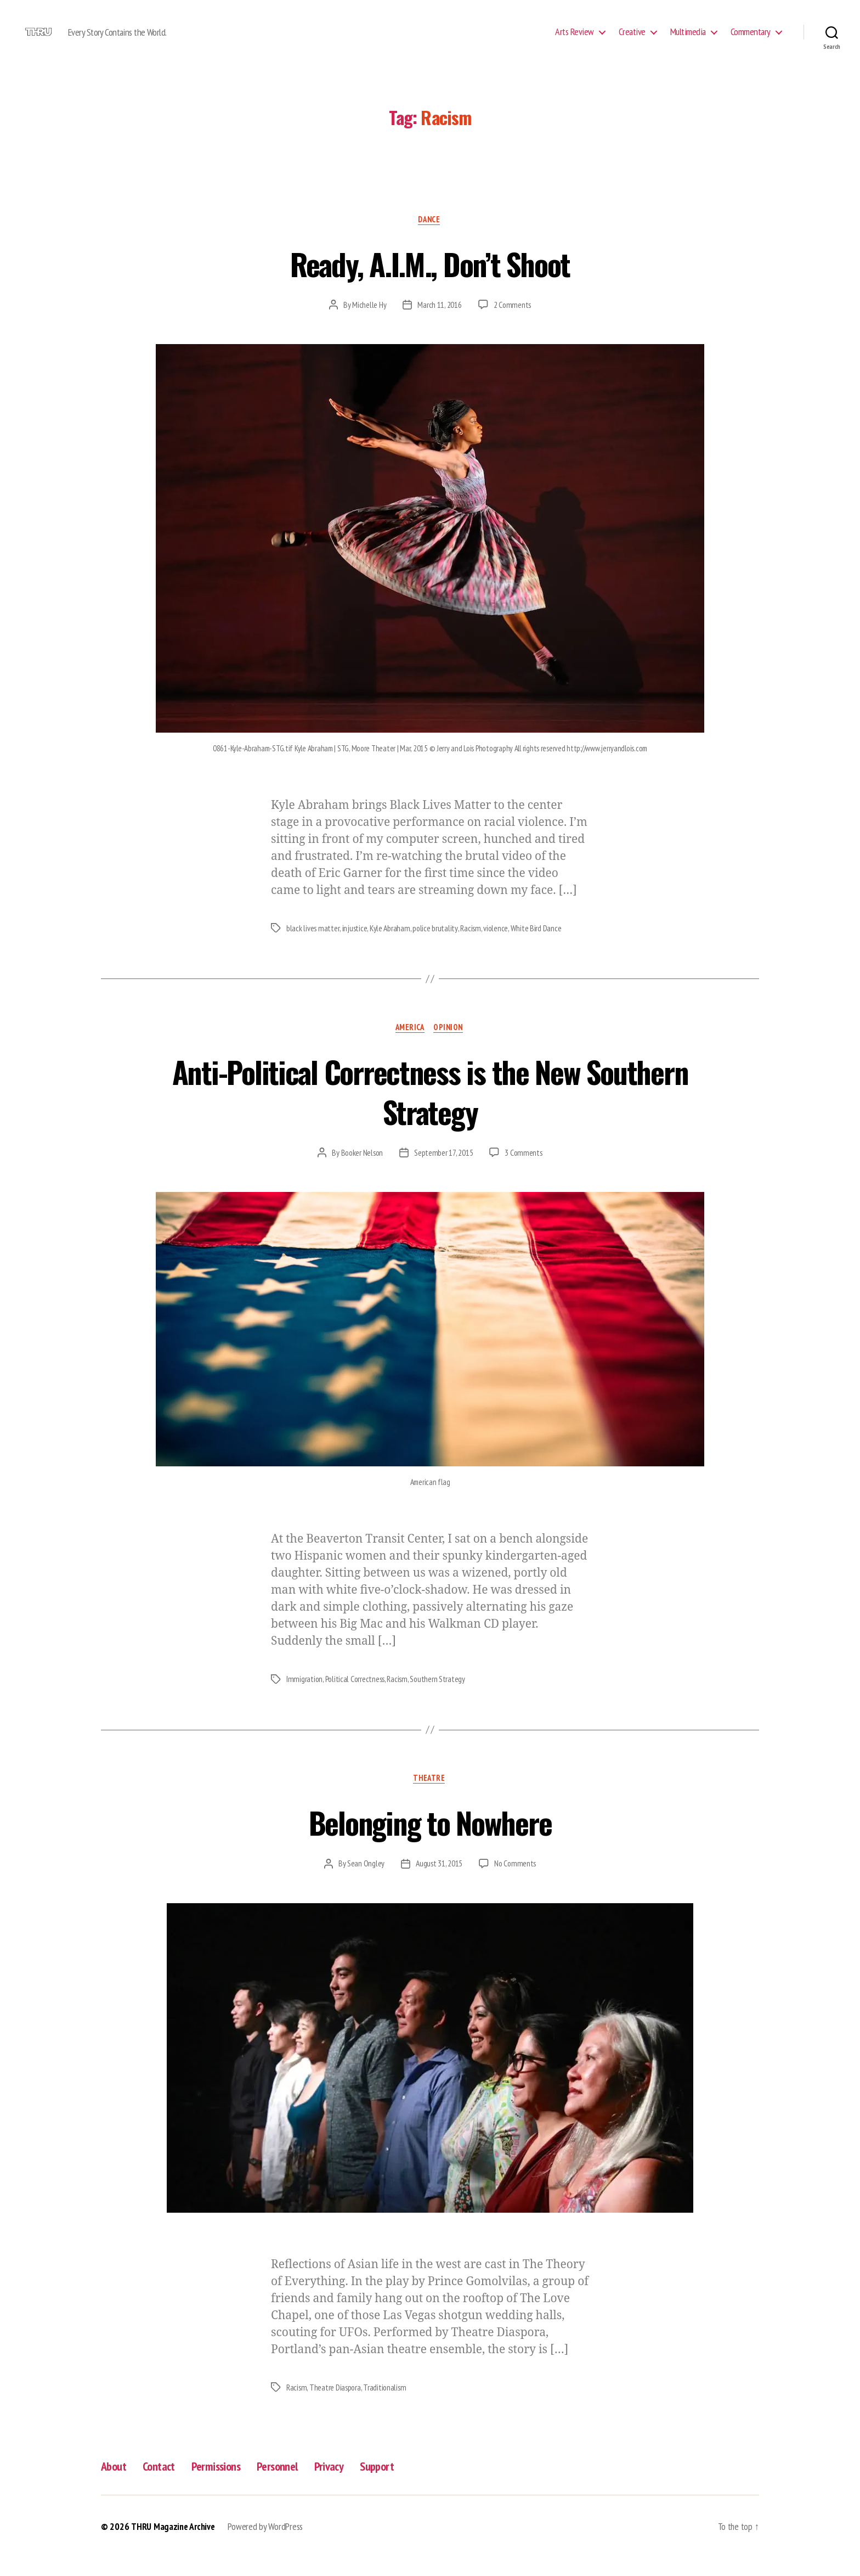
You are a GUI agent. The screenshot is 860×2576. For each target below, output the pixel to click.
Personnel (291, 2484)
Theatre (430, 1797)
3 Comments (524, 1170)
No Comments (516, 1882)
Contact (164, 2484)
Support (397, 2484)
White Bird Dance (537, 945)
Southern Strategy (441, 1696)
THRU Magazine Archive (174, 2545)
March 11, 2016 (439, 322)
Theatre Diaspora (336, 2405)
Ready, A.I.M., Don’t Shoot (430, 279)
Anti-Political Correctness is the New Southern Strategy (430, 1107)
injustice (355, 945)
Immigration (304, 1696)
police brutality (436, 945)
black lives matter (313, 945)
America (409, 1045)
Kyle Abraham (390, 945)
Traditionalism (387, 2405)
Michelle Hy (369, 322)
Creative (632, 40)
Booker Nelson (362, 1170)
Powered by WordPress (267, 2545)
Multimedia (688, 40)
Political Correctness (357, 1696)
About (115, 2484)
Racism (471, 945)
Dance (430, 236)
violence (497, 945)
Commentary (751, 40)
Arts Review (574, 40)
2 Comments (512, 322)
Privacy (346, 2484)
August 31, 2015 (438, 1882)
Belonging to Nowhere (430, 1839)
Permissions (225, 2484)
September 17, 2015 (444, 1170)
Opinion (450, 1045)
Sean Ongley (364, 1882)
